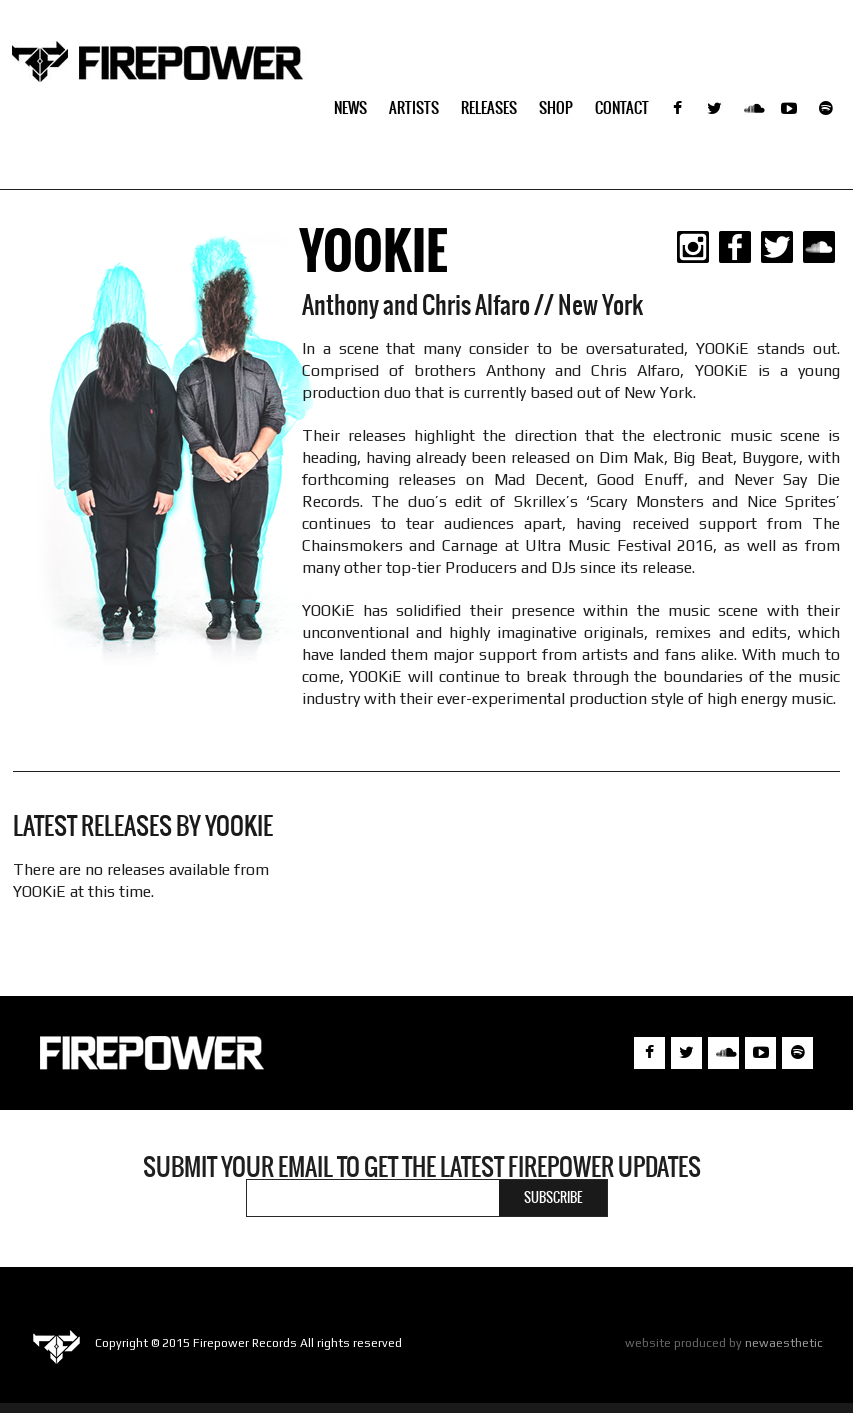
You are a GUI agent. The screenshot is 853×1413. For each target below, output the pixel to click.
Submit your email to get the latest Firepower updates (422, 1167)
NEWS (350, 107)
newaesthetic (784, 1343)
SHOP (556, 107)
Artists (414, 107)
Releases (489, 107)
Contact (622, 107)
